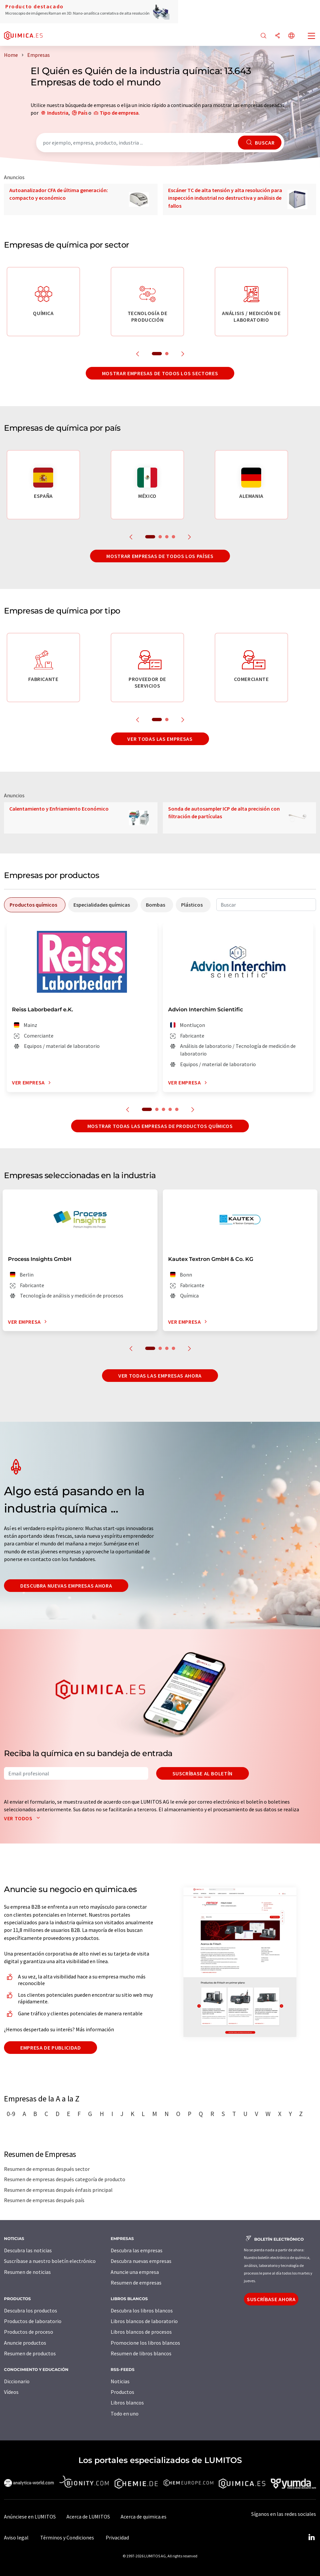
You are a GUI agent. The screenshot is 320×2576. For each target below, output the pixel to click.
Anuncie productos (25, 2342)
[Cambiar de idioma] (291, 36)
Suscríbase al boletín (202, 1773)
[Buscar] (263, 36)
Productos (122, 2392)
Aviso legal (16, 2537)
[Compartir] (277, 36)
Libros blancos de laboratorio (144, 2321)
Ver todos (23, 1818)
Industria (57, 112)
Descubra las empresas (136, 2250)
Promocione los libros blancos (145, 2342)
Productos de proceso (28, 2331)
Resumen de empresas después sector (47, 2169)
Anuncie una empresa (135, 2272)
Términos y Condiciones (67, 2537)
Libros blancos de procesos (141, 2331)
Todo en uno (125, 2413)
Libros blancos (127, 2402)
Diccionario (17, 2381)
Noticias (120, 2381)
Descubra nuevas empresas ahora (66, 1585)
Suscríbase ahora (271, 2299)
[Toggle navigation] (311, 36)
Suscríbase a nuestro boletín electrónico (50, 2261)
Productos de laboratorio (32, 2321)
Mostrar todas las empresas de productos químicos (160, 1126)
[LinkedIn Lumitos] (311, 2537)
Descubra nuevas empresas (141, 2261)
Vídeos (11, 2392)
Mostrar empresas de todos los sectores (160, 373)
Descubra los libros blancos (142, 2310)
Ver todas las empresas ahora (160, 1375)
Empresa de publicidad (50, 2047)
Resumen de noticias (27, 2272)
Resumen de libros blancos (141, 2353)
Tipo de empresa (119, 112)
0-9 (11, 2114)
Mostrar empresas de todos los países (159, 556)
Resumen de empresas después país (44, 2200)
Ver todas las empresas (159, 738)
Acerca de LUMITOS (88, 2516)
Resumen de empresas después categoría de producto (64, 2179)
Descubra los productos (30, 2310)
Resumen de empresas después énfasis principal (58, 2189)
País (82, 112)
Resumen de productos (30, 2353)
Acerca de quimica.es (143, 2516)
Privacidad (117, 2537)
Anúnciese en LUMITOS (30, 2516)
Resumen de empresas (136, 2282)
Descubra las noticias (28, 2250)
